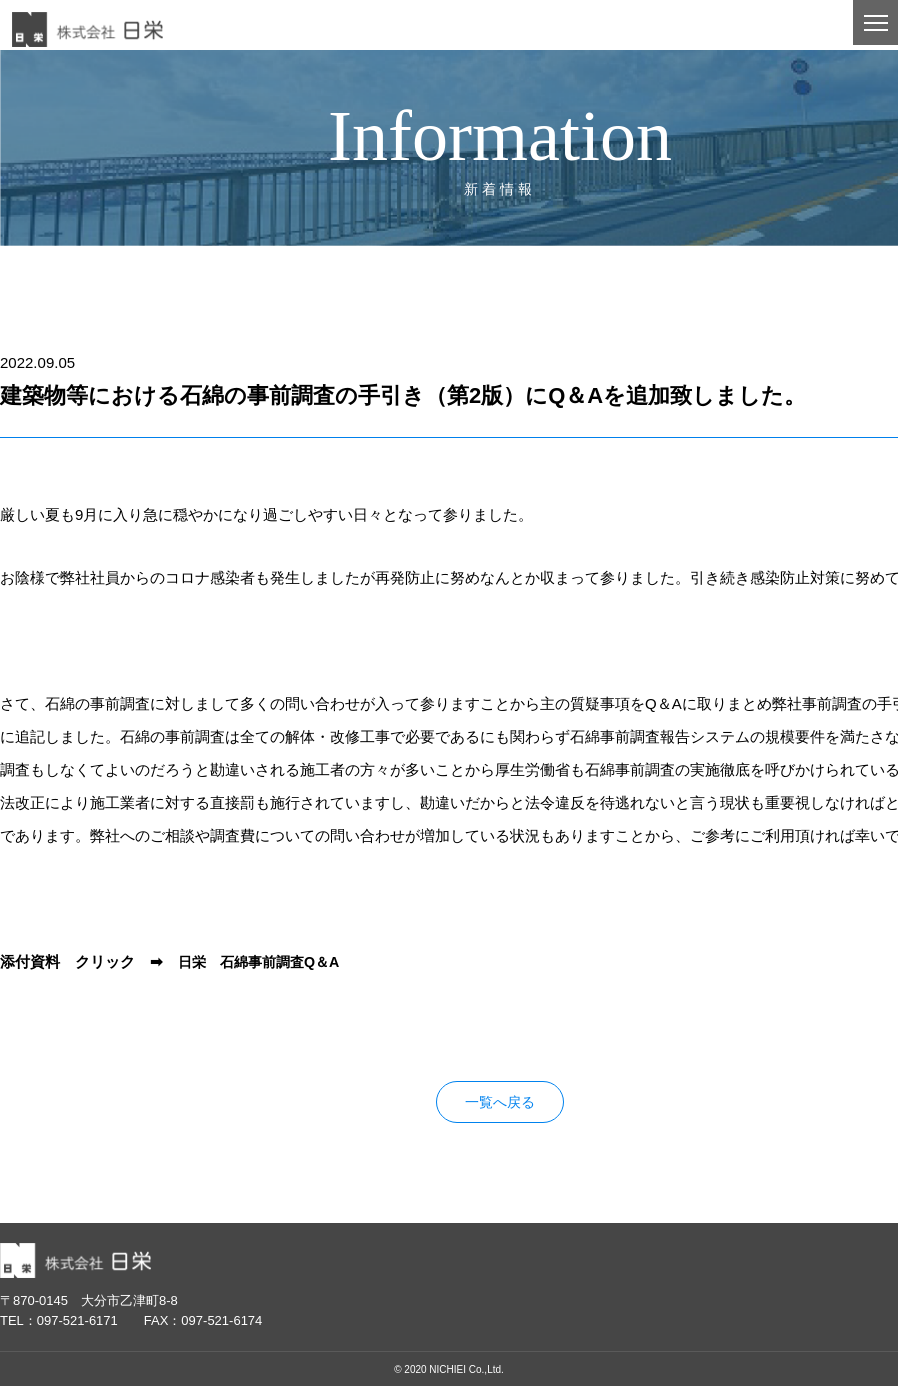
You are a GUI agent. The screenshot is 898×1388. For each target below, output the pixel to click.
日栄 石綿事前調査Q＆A (264, 961)
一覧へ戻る (499, 1103)
